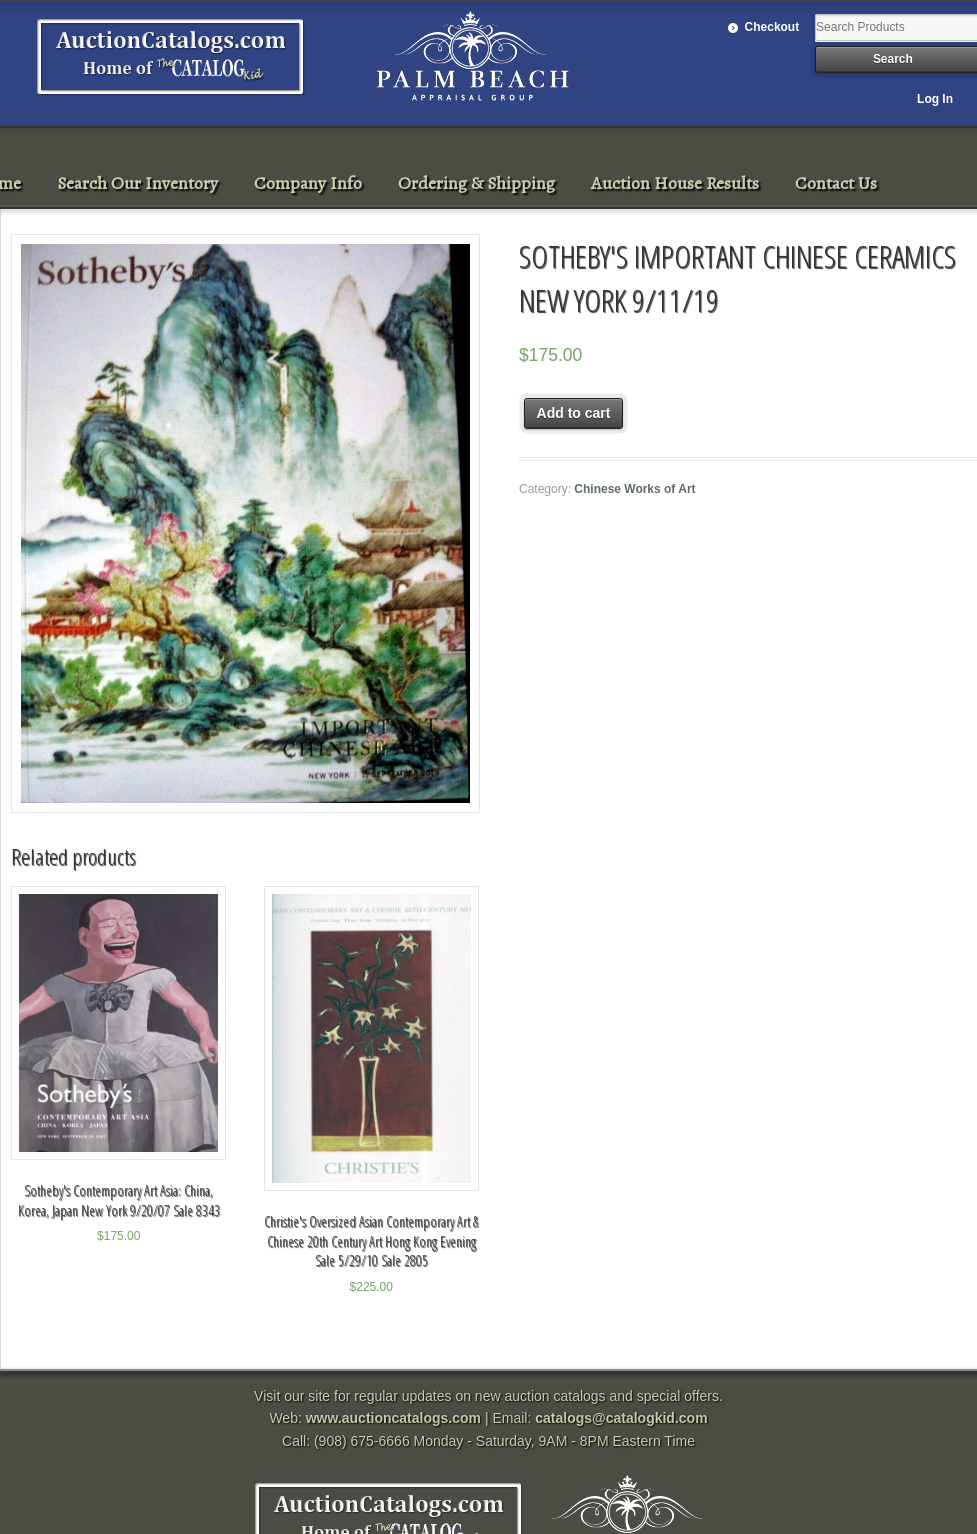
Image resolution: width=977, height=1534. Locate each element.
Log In (935, 99)
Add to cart (574, 413)
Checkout (772, 27)
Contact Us (836, 183)
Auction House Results (675, 183)
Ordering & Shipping (476, 183)
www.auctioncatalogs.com (393, 1418)
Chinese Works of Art (634, 489)
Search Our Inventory (137, 183)
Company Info (308, 183)
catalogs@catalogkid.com (621, 1418)
